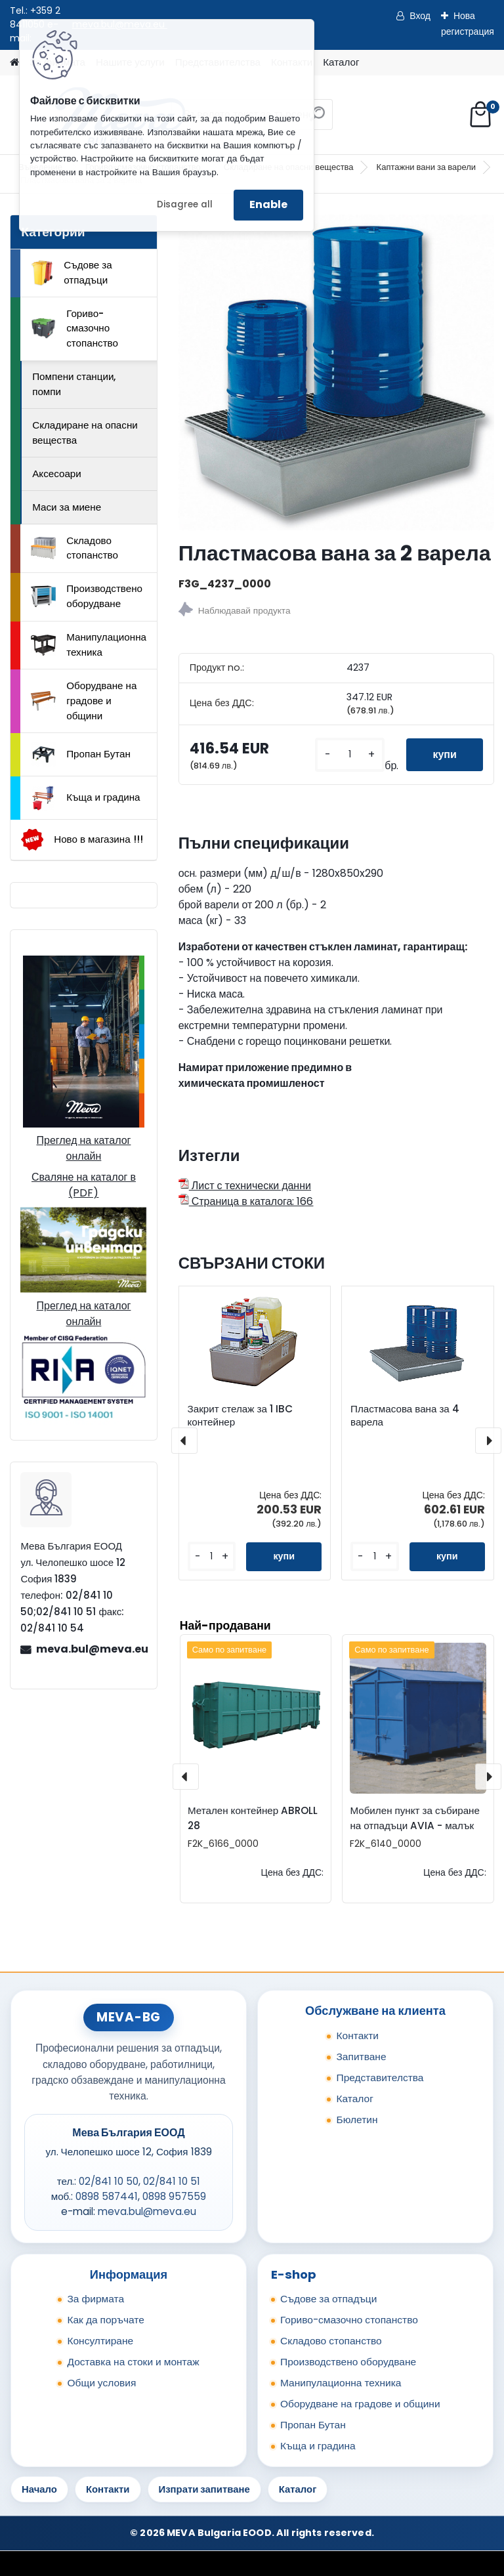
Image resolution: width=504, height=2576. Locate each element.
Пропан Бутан (81, 754)
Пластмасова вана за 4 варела (404, 1416)
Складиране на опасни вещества (85, 432)
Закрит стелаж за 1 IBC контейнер (240, 1416)
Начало (39, 2489)
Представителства (379, 2077)
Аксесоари (56, 473)
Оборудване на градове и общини (83, 701)
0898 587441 (106, 2196)
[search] (317, 119)
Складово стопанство (74, 548)
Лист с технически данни (244, 1185)
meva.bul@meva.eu (91, 1649)
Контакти (357, 2035)
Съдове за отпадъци (71, 272)
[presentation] (184, 1440)
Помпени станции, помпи (74, 384)
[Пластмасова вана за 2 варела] (336, 372)
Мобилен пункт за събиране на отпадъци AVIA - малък (415, 1818)
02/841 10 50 (108, 2181)
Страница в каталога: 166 (246, 1201)
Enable (268, 204)
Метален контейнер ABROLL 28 (253, 1818)
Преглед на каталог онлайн (83, 1148)
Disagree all (185, 204)
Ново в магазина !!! (81, 840)
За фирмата (95, 2299)
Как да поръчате (105, 2320)
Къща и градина (85, 798)
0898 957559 (174, 2196)
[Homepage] (14, 62)
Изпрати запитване (204, 2489)
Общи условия (101, 2383)
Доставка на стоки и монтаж (133, 2362)
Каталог (341, 62)
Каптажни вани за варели (426, 167)
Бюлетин (356, 2119)
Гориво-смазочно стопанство (74, 328)
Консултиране (100, 2341)
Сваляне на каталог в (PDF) (84, 1185)
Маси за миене (66, 507)
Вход (420, 15)
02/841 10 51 (171, 2181)
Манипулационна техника (88, 644)
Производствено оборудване (86, 595)
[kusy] (350, 754)
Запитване (361, 2056)
